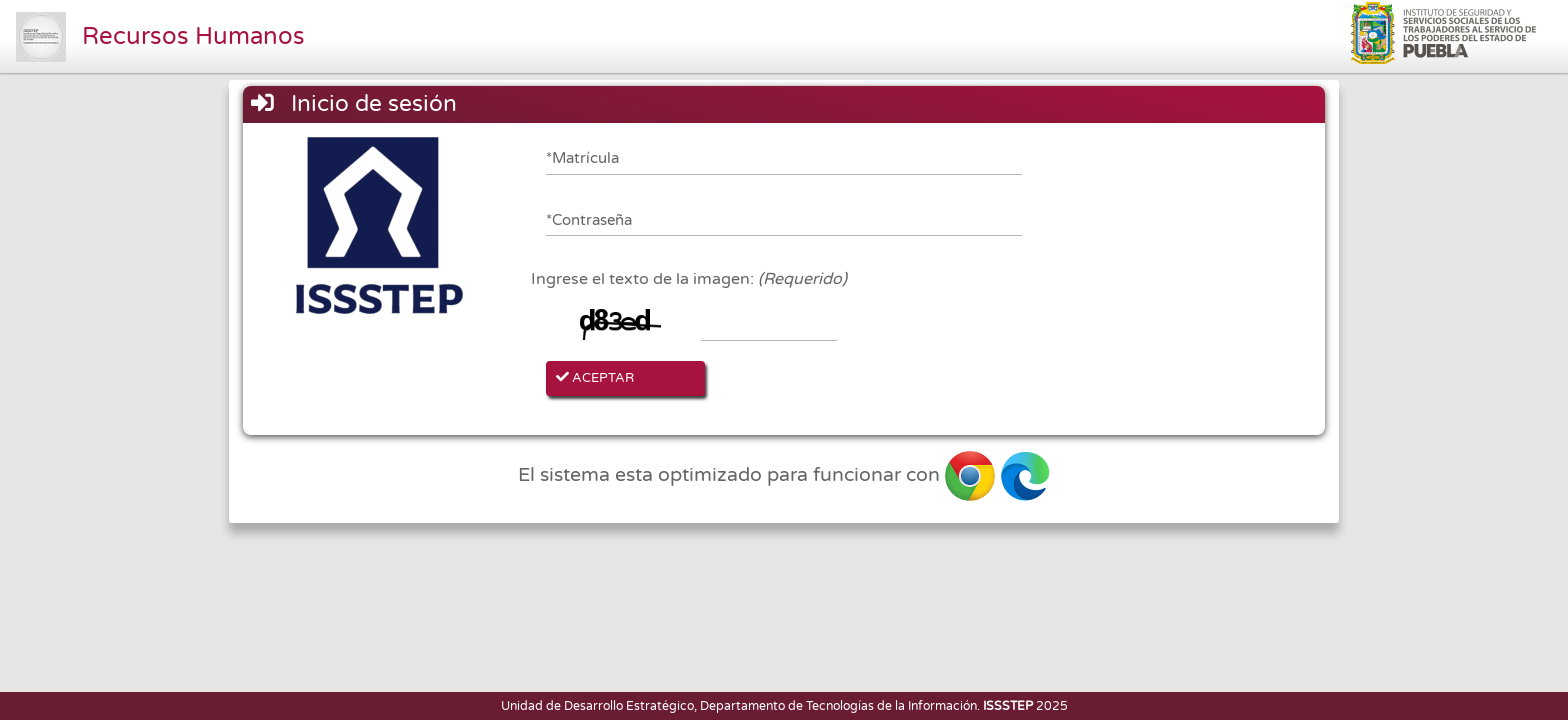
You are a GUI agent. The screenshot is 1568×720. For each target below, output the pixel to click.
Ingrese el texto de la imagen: (689, 279)
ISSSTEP (1008, 706)
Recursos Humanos (193, 36)
